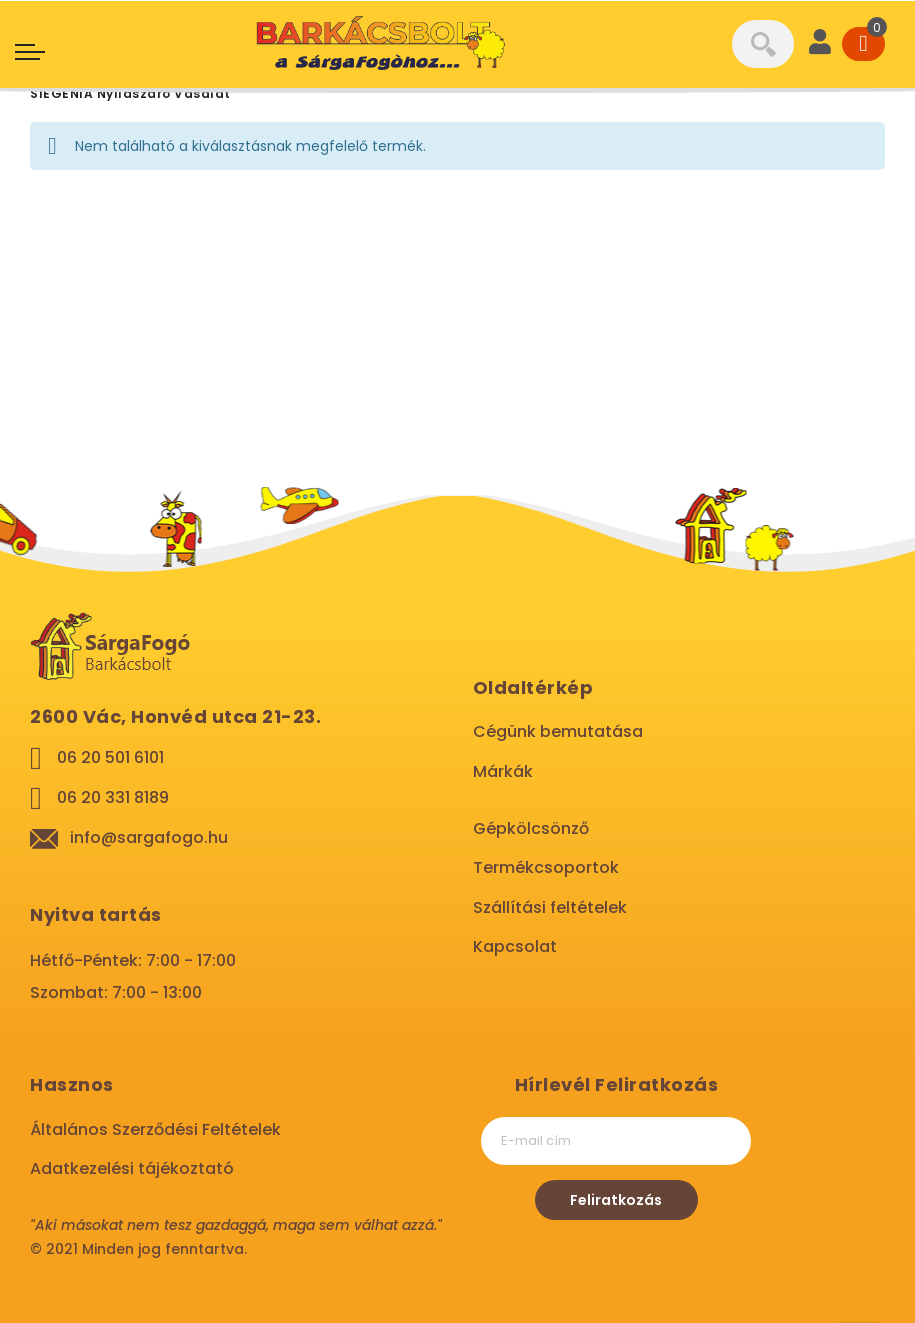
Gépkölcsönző (531, 828)
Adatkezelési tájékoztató (132, 1168)
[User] (820, 44)
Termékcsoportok (546, 867)
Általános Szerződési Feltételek (155, 1129)
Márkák (503, 771)
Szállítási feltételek (550, 907)
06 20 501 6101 (110, 757)
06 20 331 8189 (113, 797)
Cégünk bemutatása (558, 731)
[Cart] (863, 44)
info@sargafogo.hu (149, 837)
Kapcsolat (515, 946)
